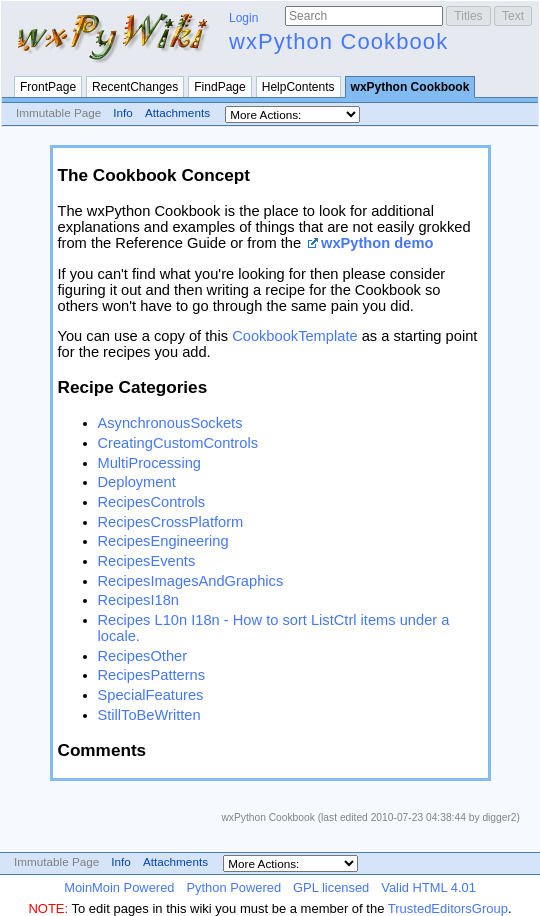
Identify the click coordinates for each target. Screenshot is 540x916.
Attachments (177, 112)
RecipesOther (143, 656)
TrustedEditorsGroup (448, 908)
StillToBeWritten (149, 715)
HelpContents (298, 87)
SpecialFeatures (151, 695)
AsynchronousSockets (170, 423)
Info (123, 112)
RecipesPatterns (152, 675)
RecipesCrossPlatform (171, 522)
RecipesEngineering (163, 541)
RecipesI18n (138, 600)
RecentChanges (135, 87)
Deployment (137, 482)
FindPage (219, 87)
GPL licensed (331, 887)
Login (243, 18)
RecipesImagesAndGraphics (191, 581)
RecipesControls (152, 502)
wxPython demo (377, 243)
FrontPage (48, 87)
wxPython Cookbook (338, 41)
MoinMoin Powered (119, 887)
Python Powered (233, 887)
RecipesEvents (147, 561)
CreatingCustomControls (178, 443)
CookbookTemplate (294, 336)
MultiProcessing (149, 463)
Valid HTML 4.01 (428, 887)
